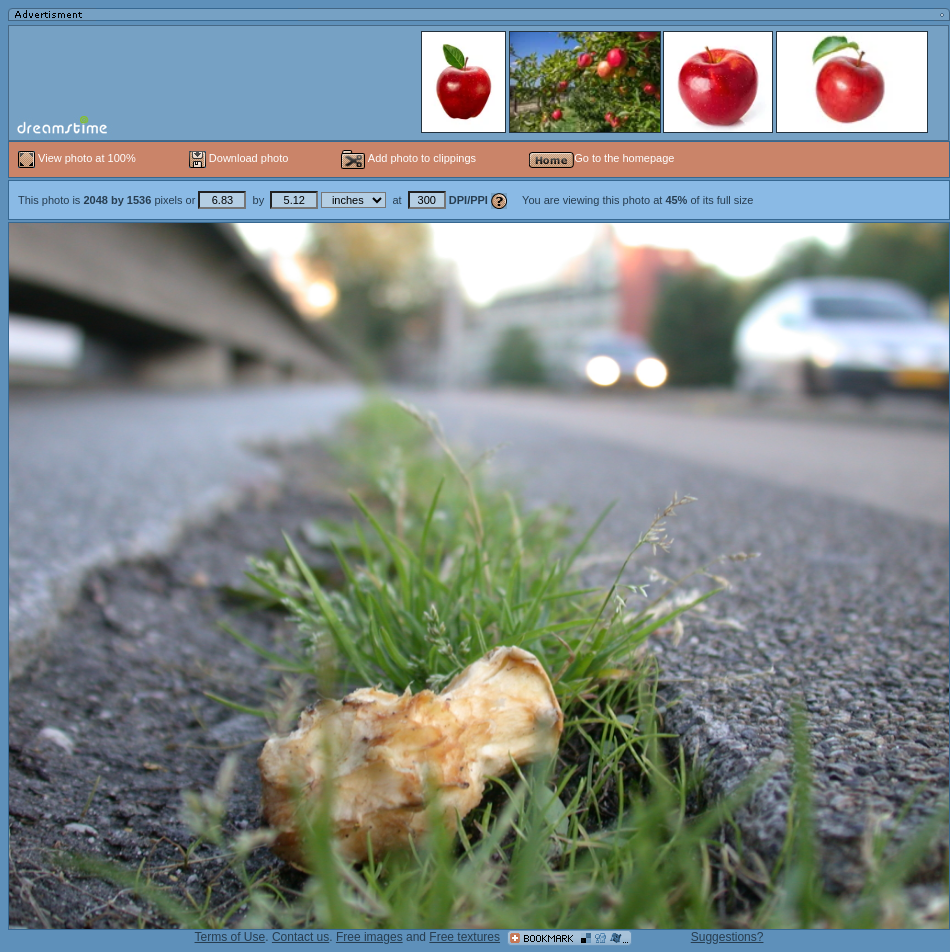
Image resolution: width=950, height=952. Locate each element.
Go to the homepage (601, 158)
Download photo (239, 158)
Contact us (300, 937)
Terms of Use (230, 937)
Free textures (464, 937)
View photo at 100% (78, 158)
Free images (369, 937)
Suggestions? (727, 937)
